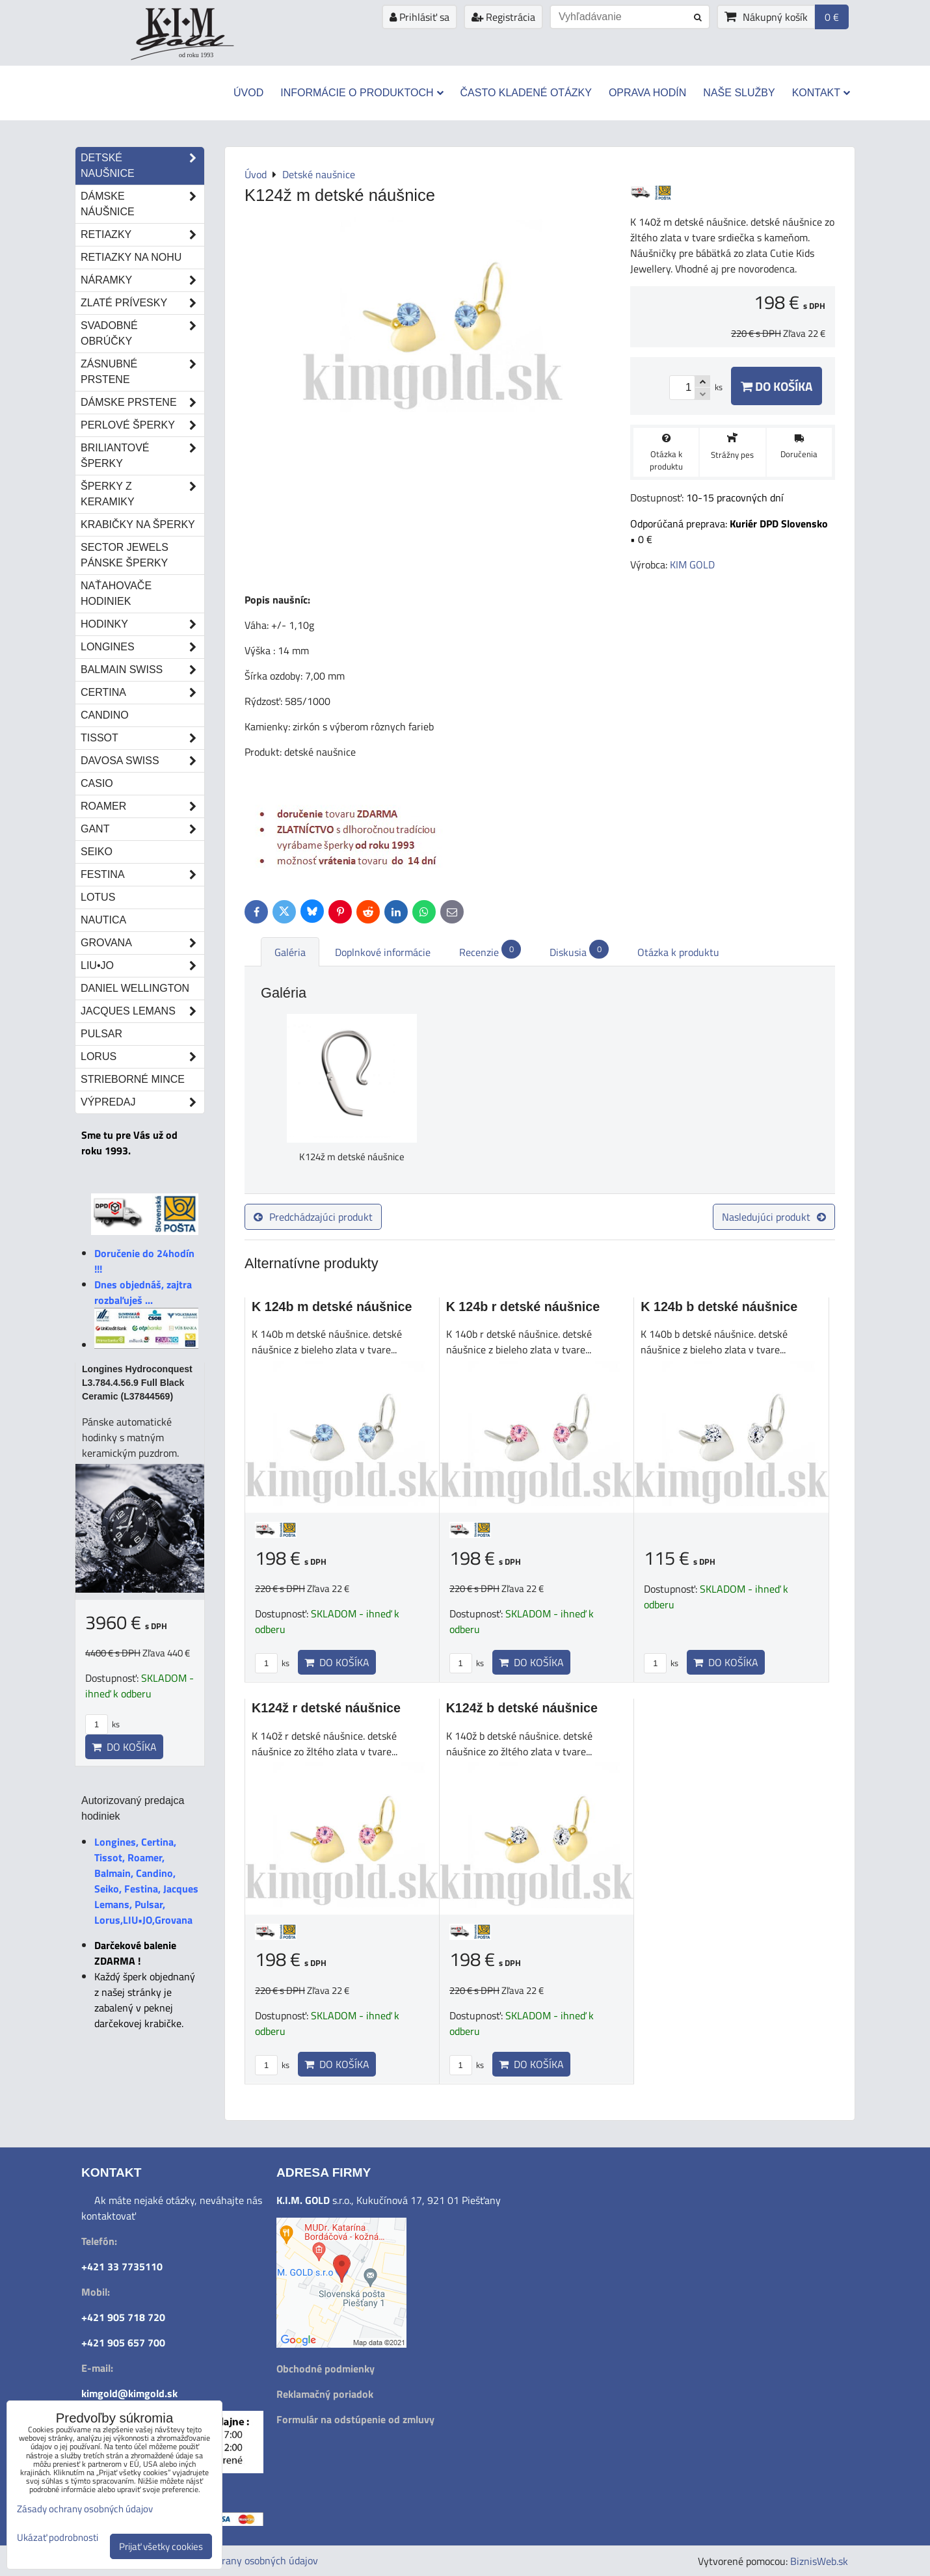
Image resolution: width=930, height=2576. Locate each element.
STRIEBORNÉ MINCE (133, 1079)
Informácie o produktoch (361, 92)
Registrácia (503, 17)
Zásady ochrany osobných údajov (245, 2560)
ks (272, 1662)
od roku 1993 (196, 55)
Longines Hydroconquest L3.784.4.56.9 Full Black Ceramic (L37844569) (137, 1382)
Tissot (142, 738)
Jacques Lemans (142, 1011)
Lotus (98, 897)
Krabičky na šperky (138, 524)
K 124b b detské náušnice (719, 1306)
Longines (142, 647)
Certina (142, 693)
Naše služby (739, 92)
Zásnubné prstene (142, 372)
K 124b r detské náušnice (523, 1306)
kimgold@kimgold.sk (129, 2393)
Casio (97, 783)
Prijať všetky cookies (161, 2546)
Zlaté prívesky (142, 303)
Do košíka (776, 386)
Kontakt (821, 92)
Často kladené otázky (526, 92)
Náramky (142, 280)
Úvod (248, 92)
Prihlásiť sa (419, 17)
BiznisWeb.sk (819, 2561)
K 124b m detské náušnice (332, 1306)
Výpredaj (142, 1102)
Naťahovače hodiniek (116, 593)
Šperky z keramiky (142, 494)
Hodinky (142, 624)
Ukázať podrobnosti (57, 2537)
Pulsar (101, 1033)
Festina (142, 875)
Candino (105, 715)
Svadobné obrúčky (142, 333)
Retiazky (142, 235)
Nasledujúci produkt (774, 1217)
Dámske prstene (142, 403)
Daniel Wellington (135, 988)
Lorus (142, 1057)
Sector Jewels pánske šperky (124, 555)
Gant (142, 829)
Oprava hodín (647, 92)
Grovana (142, 943)
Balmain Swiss (142, 670)
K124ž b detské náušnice (522, 1708)
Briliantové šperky (142, 456)
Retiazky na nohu (131, 257)
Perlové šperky (142, 425)
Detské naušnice (142, 166)
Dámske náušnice (142, 204)
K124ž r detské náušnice (326, 1708)
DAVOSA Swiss (142, 761)
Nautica (103, 919)
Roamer (142, 806)
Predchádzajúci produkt (313, 1217)
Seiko (97, 851)
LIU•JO (142, 966)
